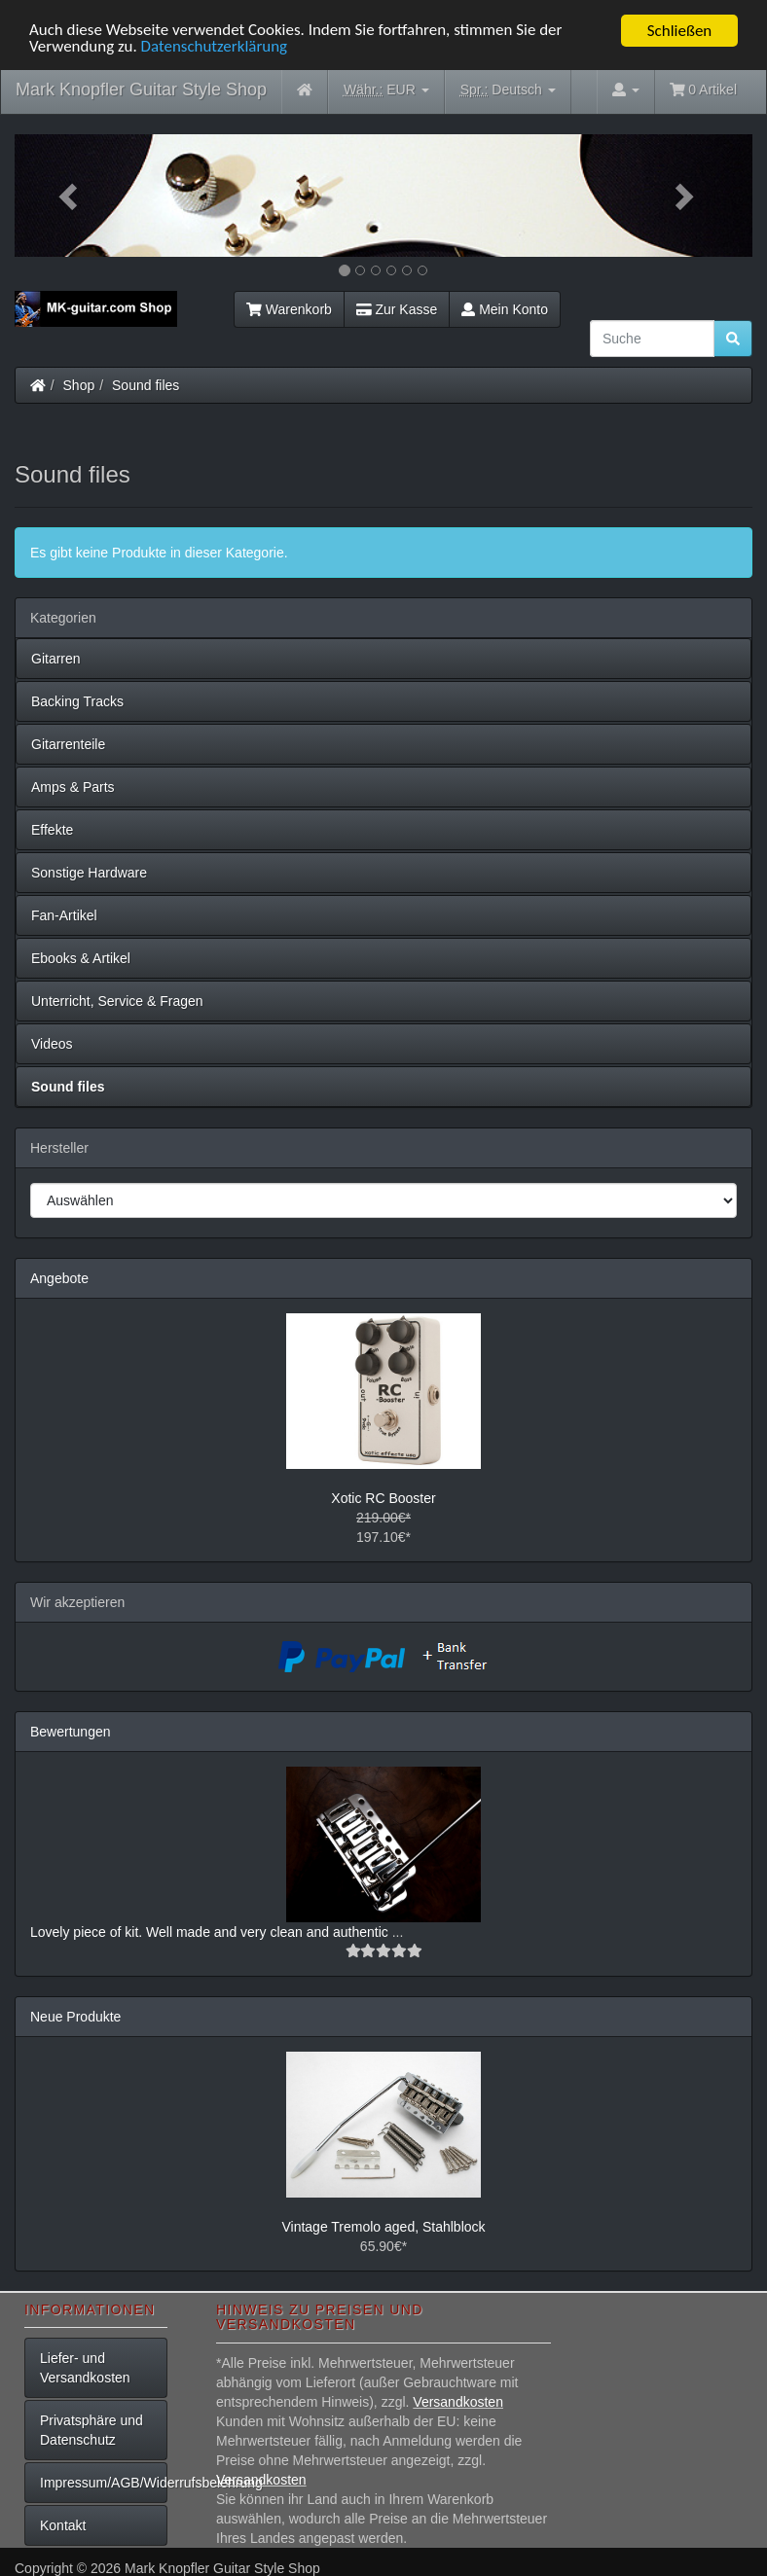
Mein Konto (504, 309)
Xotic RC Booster (383, 1497)
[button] (70, 195)
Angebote (59, 1278)
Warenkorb (289, 309)
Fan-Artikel (64, 915)
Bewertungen (70, 1730)
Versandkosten (458, 2402)
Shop (79, 385)
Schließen (679, 30)
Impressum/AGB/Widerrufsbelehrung (103, 2482)
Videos (52, 1044)
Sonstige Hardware (89, 872)
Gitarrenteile (68, 744)
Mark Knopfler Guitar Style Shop (141, 89)
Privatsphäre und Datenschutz (91, 2430)
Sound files (145, 385)
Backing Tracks (77, 701)
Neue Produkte (75, 2015)
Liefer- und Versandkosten (85, 2367)
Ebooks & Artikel (80, 958)
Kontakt (63, 2525)
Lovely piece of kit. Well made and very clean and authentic (211, 1931)
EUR (386, 90)
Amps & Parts (73, 787)
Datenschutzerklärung (214, 47)
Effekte (52, 830)
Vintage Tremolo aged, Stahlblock (383, 2227)
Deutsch (508, 90)
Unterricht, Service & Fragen (117, 1001)
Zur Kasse (396, 309)
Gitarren (56, 658)
